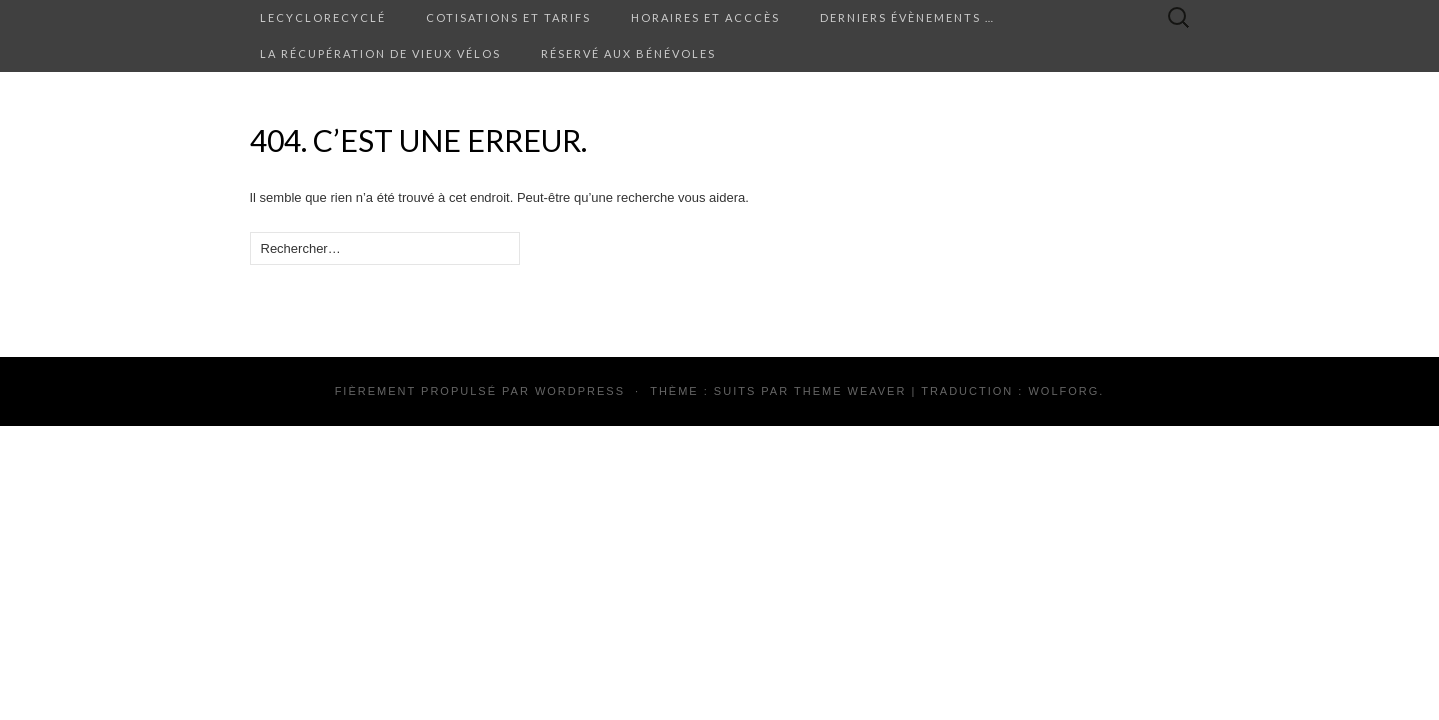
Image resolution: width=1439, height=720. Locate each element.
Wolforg (1063, 391)
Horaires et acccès (705, 17)
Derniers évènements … (907, 17)
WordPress (580, 391)
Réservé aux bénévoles (628, 53)
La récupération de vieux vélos (380, 53)
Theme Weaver (850, 391)
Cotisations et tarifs (508, 17)
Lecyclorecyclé (323, 17)
